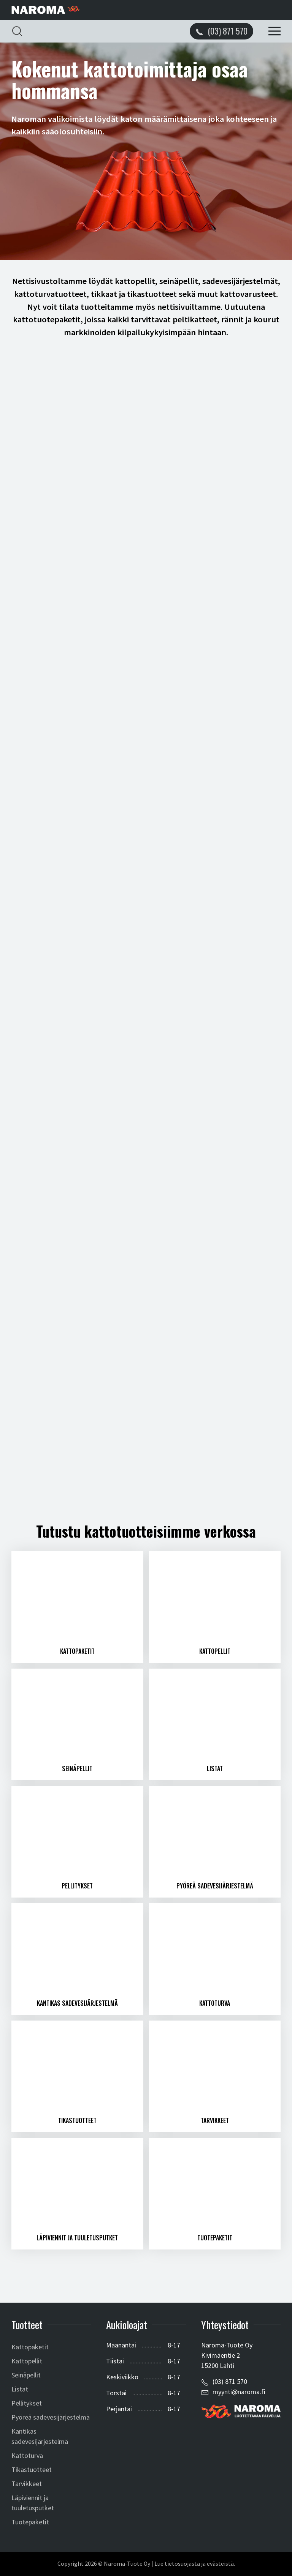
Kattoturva (27, 2455)
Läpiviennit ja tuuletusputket (32, 2502)
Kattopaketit (30, 2347)
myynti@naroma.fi (239, 2391)
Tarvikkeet (26, 2483)
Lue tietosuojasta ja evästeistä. (194, 2563)
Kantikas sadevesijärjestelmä (39, 2436)
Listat (19, 2389)
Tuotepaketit (30, 2522)
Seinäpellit (26, 2375)
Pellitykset (26, 2403)
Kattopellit (26, 2361)
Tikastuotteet (31, 2469)
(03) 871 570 (230, 2381)
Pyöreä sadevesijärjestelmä (50, 2417)
